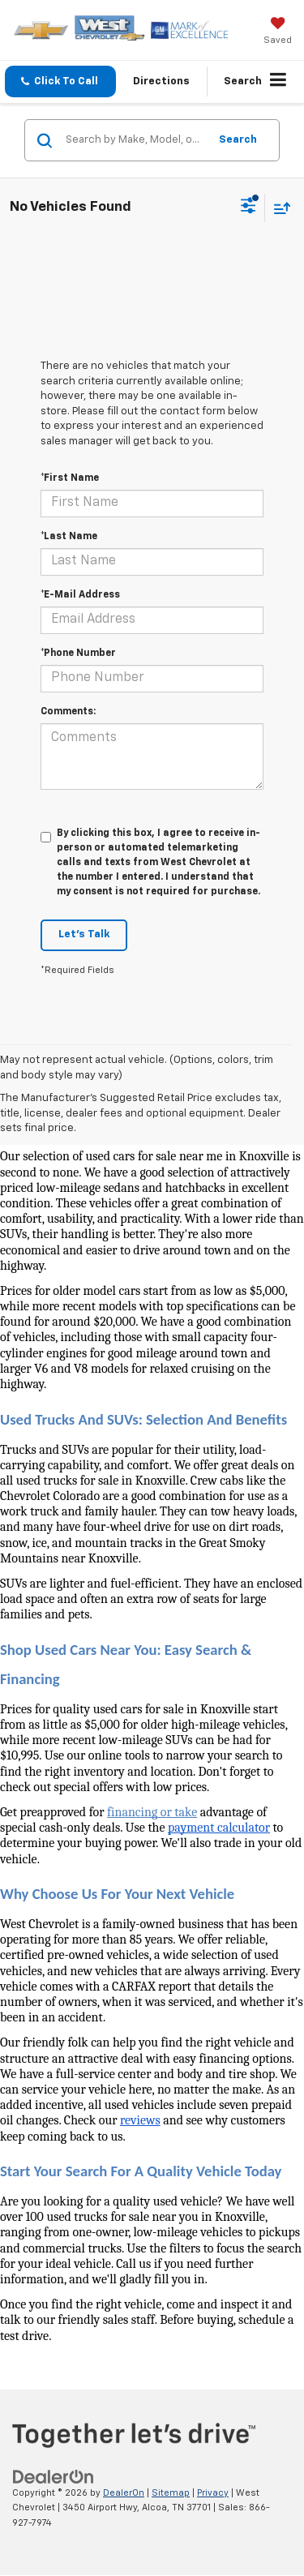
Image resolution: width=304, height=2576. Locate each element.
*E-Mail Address (80, 595)
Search (238, 140)
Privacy (213, 2492)
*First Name (70, 478)
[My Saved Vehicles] (277, 32)
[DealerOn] (53, 2476)
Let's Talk (83, 934)
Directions (161, 81)
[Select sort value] (278, 208)
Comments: (68, 712)
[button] (60, 81)
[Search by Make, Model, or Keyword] (134, 140)
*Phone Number (78, 653)
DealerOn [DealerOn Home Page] (123, 2492)
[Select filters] (248, 207)
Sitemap (171, 2492)
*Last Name (69, 537)
